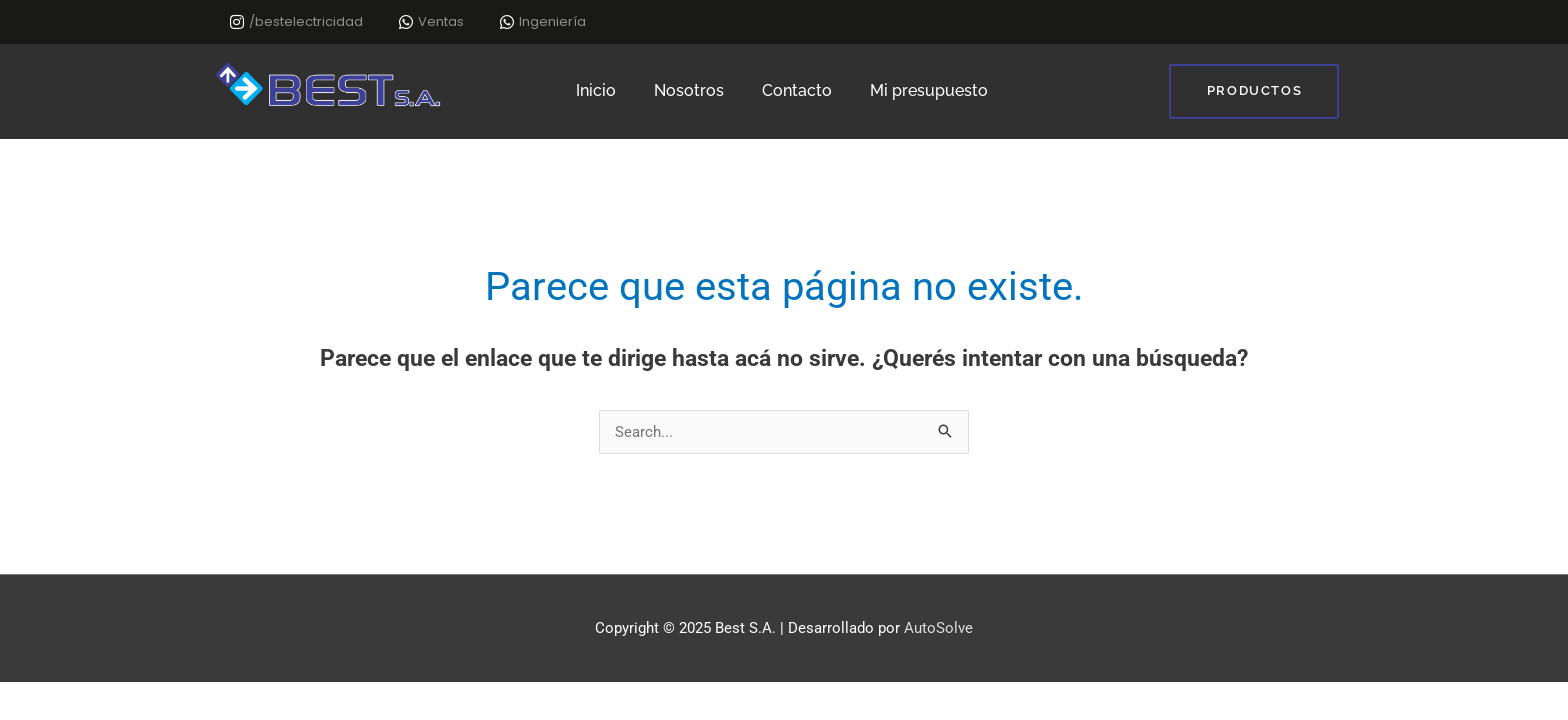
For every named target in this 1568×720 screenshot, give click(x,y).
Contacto (797, 90)
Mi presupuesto (929, 90)
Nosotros (689, 90)
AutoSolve (938, 628)
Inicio (596, 90)
